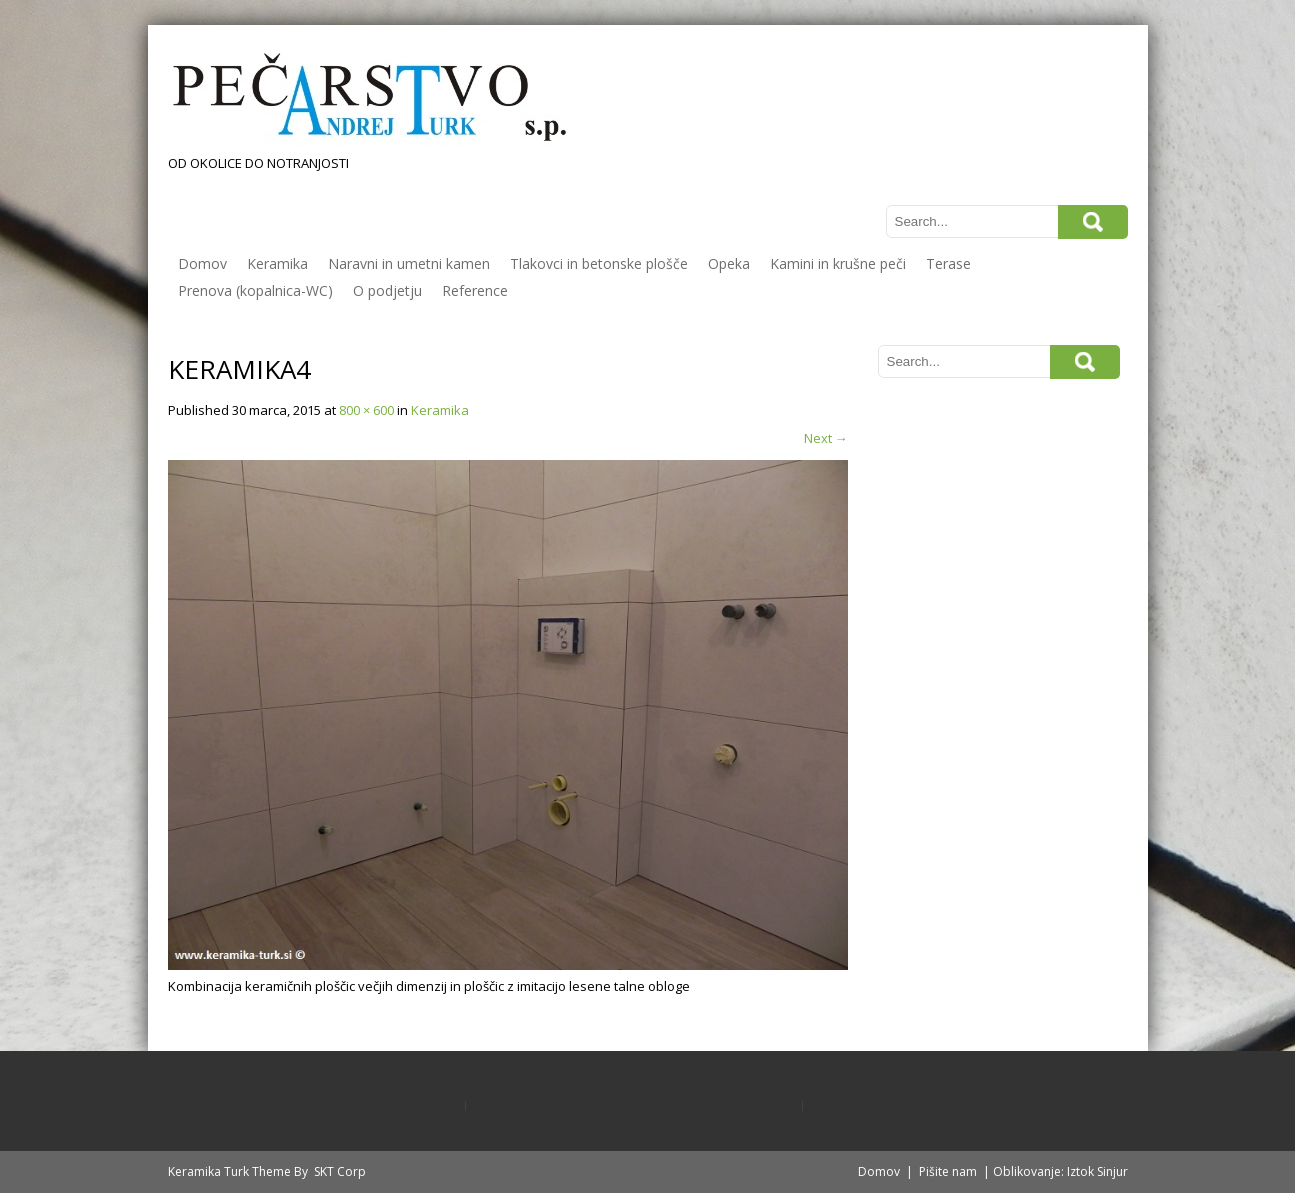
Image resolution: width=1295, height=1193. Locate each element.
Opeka (729, 263)
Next (826, 438)
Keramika (277, 263)
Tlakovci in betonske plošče (599, 263)
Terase (948, 263)
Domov (202, 263)
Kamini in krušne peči (838, 263)
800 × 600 (366, 410)
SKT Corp (340, 1171)
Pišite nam (948, 1171)
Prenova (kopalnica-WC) (255, 290)
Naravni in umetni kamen (409, 263)
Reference (475, 290)
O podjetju (387, 290)
